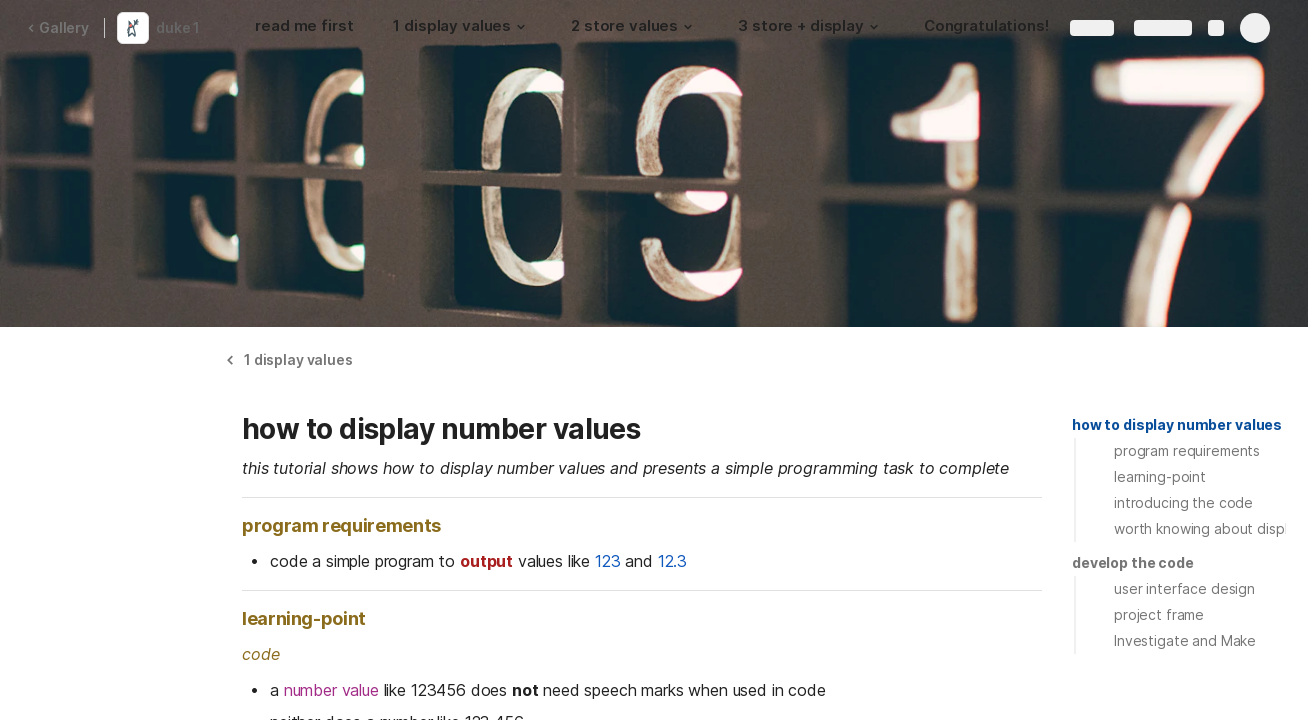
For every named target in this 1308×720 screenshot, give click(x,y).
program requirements (1187, 450)
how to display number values (1177, 424)
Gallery (58, 27)
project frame (1159, 614)
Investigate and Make (1185, 640)
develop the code (1133, 562)
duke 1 (178, 27)
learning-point (1160, 476)
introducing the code (1183, 502)
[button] (521, 27)
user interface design (1184, 588)
